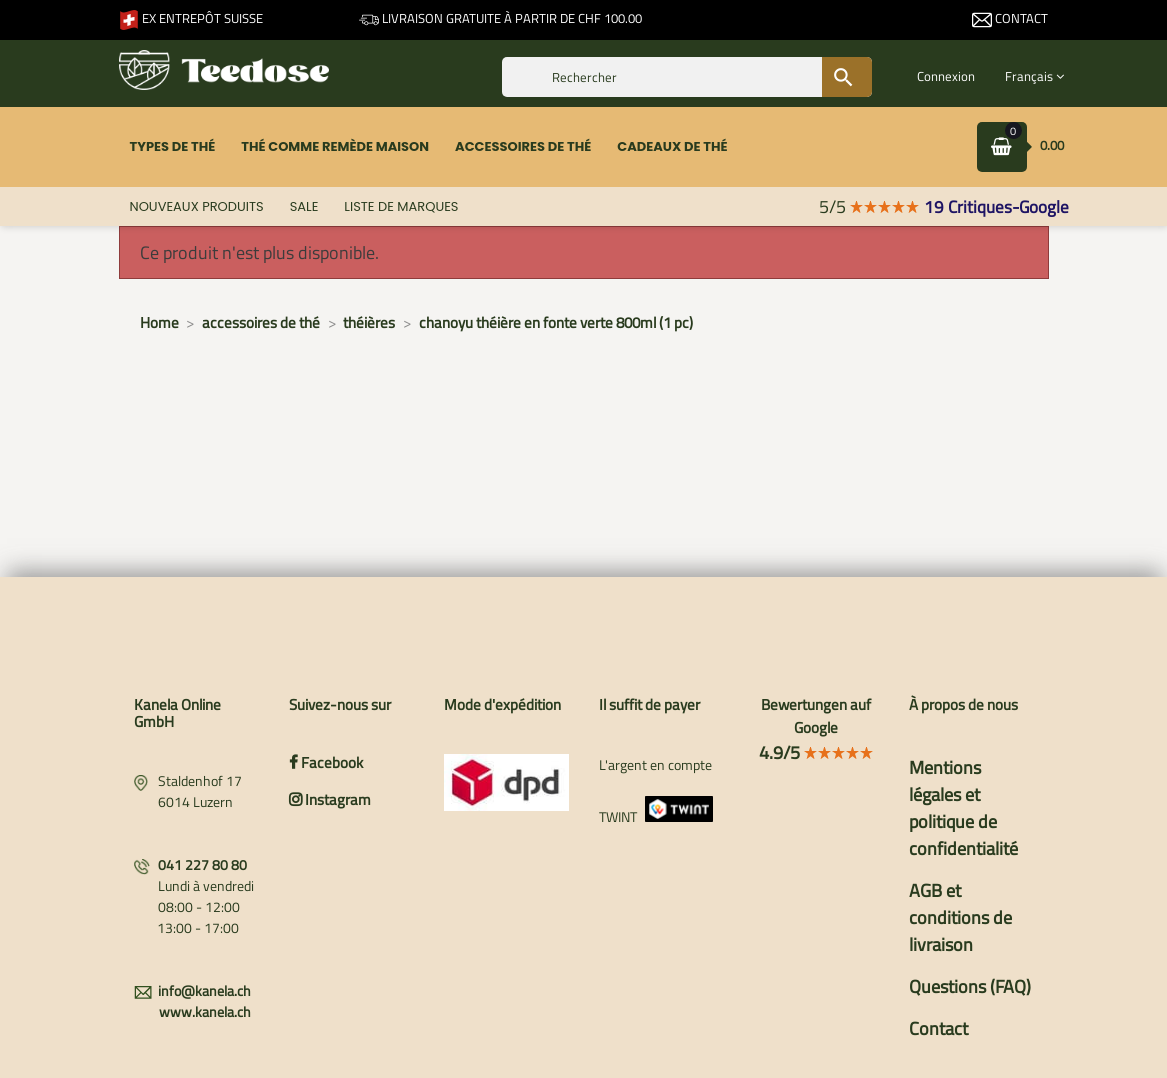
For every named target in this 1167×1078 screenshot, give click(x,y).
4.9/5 (816, 752)
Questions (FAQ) (970, 986)
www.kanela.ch (205, 1011)
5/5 (869, 206)
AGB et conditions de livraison (960, 917)
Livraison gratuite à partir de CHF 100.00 (500, 18)
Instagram (330, 799)
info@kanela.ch (204, 990)
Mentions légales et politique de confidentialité (963, 808)
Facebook (326, 762)
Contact (1010, 18)
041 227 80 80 (202, 864)
